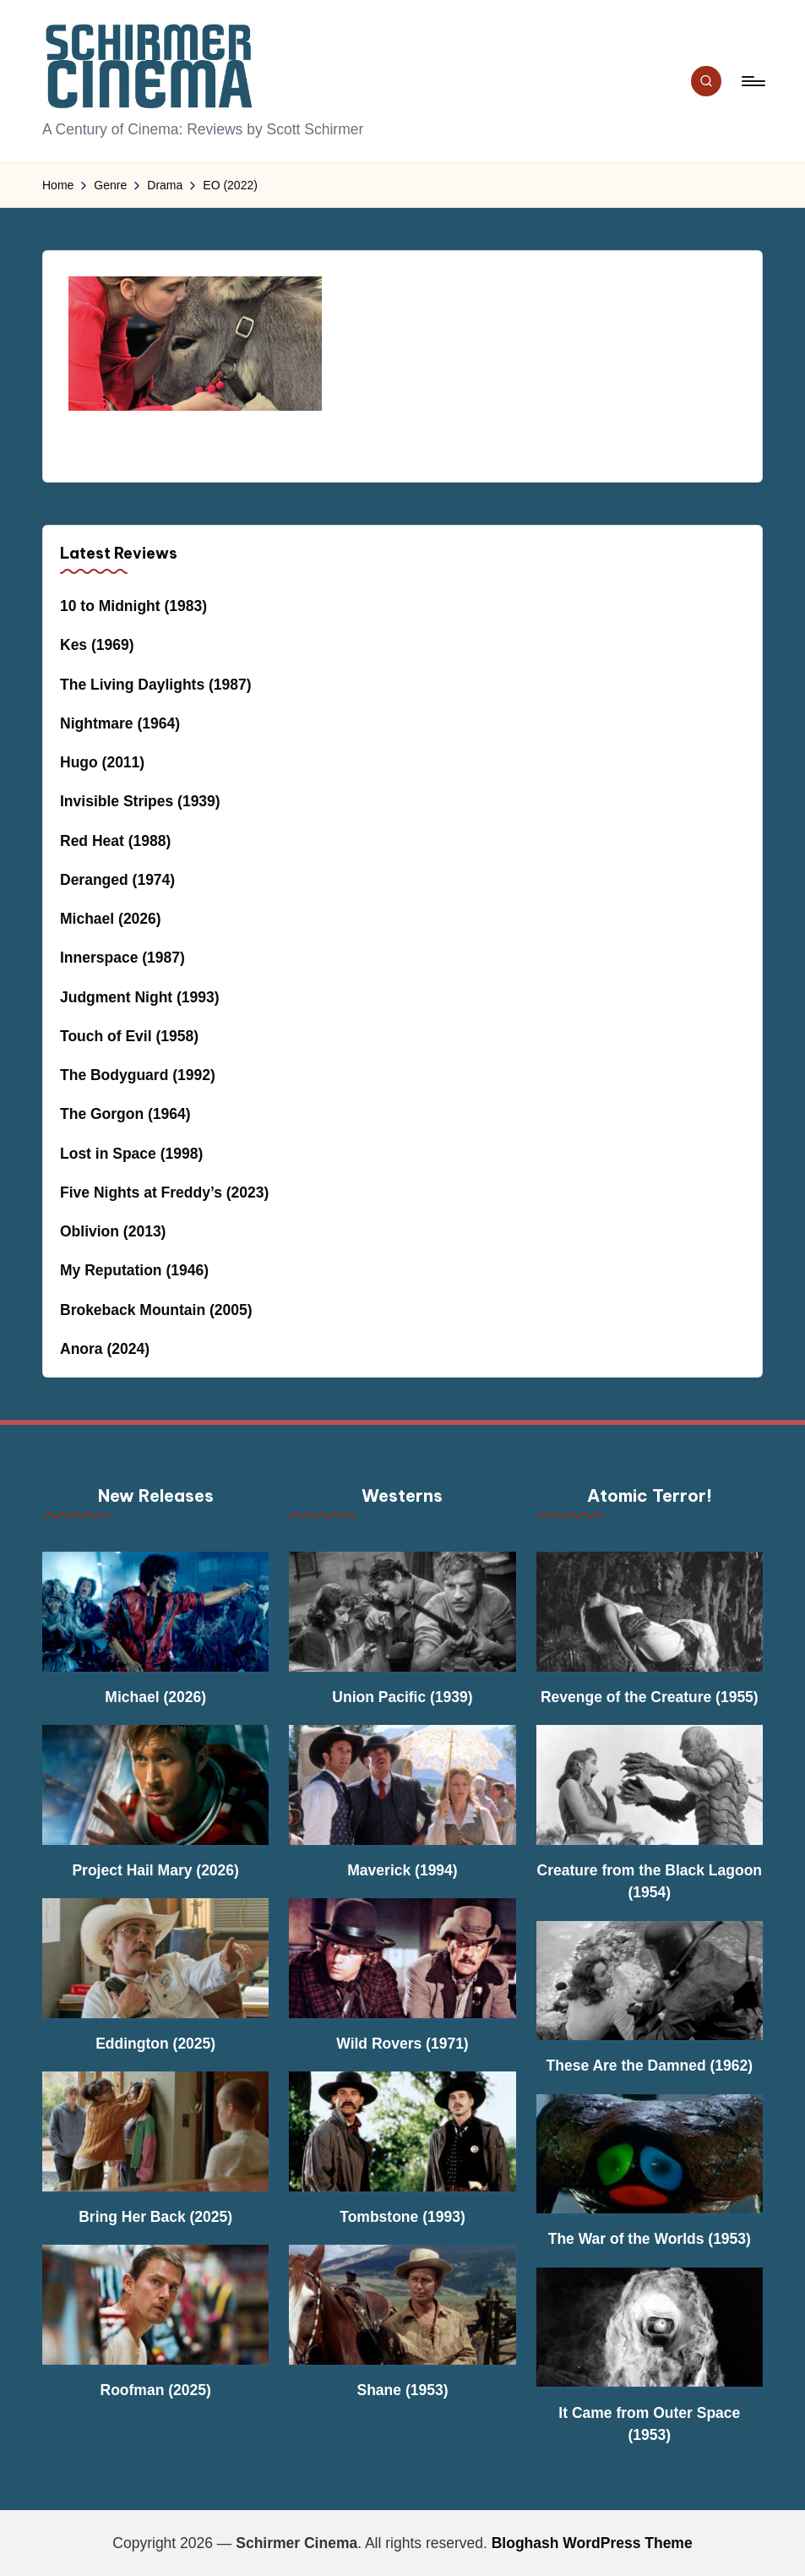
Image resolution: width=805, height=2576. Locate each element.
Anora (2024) (105, 1348)
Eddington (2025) (155, 2043)
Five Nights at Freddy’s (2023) (164, 1192)
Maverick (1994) (402, 1870)
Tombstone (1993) (402, 2216)
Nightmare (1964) (120, 723)
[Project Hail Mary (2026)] (155, 1784)
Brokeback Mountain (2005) (156, 1310)
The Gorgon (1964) (125, 1113)
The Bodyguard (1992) (137, 1075)
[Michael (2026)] (155, 1611)
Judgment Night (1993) (140, 997)
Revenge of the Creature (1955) (650, 1697)
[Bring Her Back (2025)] (155, 2131)
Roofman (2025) (156, 2390)
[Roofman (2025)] (155, 2304)
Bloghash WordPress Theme (592, 2543)
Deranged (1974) (117, 879)
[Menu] (752, 81)
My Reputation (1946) (134, 1270)
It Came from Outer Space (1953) (649, 2423)
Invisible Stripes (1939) (140, 801)
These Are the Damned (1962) (650, 2065)
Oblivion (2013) (113, 1231)
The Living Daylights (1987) (156, 684)
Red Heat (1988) (115, 840)
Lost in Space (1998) (131, 1153)
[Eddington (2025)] (155, 1957)
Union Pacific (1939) (402, 1697)
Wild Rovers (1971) (402, 2043)
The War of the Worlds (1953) (649, 2238)
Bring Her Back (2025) (155, 2216)
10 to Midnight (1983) (133, 606)
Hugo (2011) (102, 762)
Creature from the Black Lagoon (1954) (649, 1881)
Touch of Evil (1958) (129, 1036)
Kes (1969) (97, 644)
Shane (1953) (403, 2390)
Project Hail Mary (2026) (155, 1870)
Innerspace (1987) (122, 957)
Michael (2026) (110, 918)
